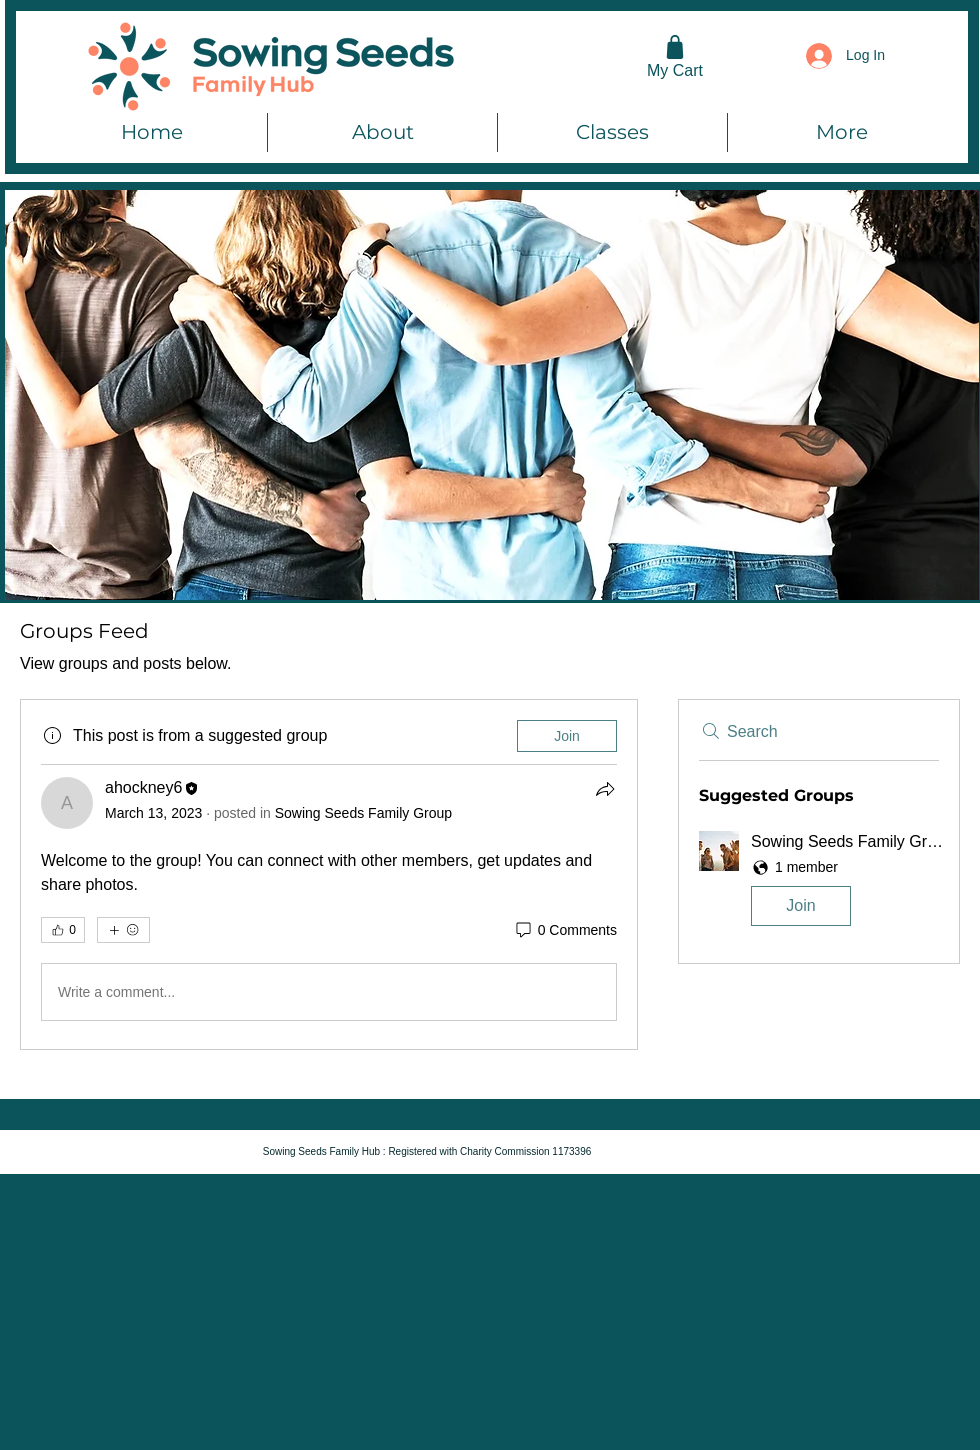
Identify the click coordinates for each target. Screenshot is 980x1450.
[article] (329, 874)
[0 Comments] (565, 931)
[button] (819, 882)
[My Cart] (675, 55)
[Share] (605, 789)
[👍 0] (63, 930)
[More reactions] (123, 930)
